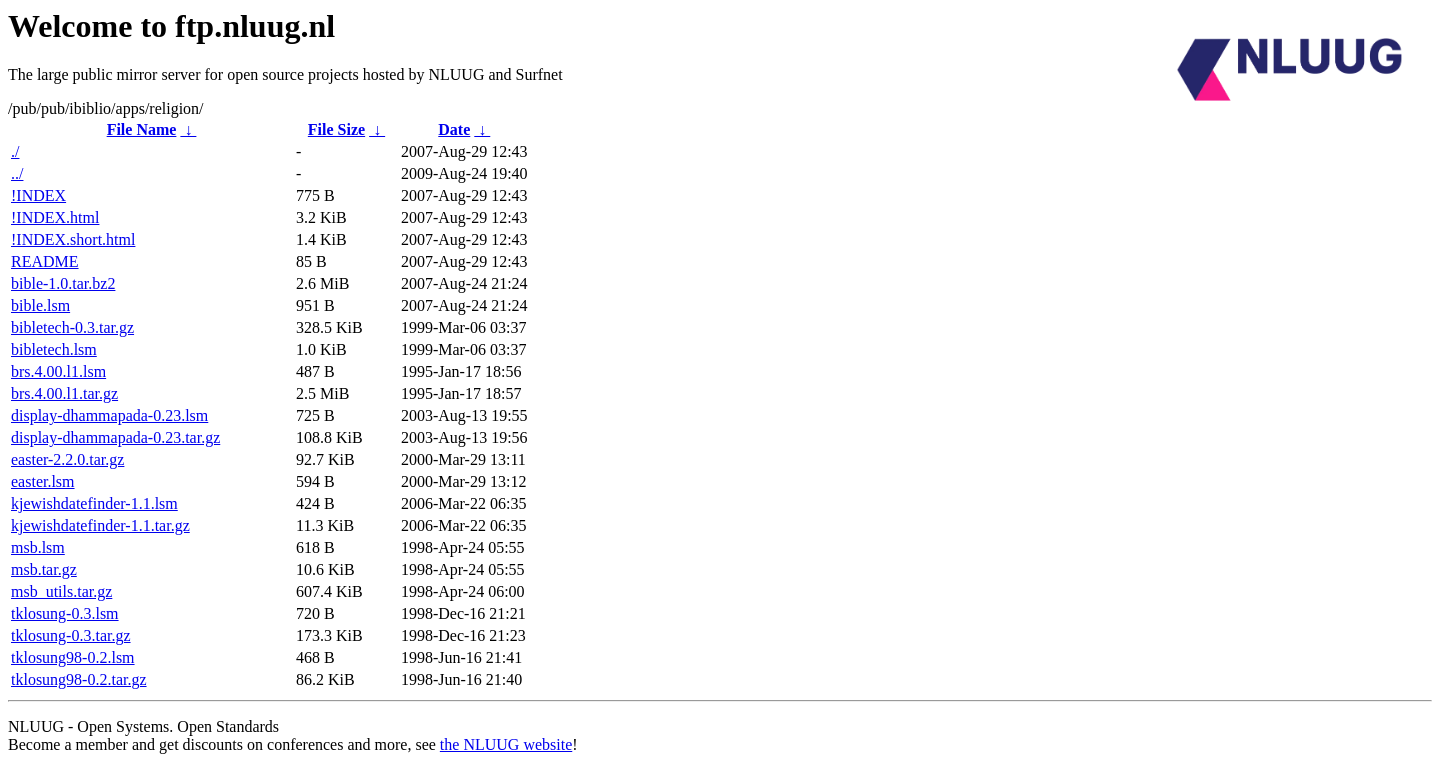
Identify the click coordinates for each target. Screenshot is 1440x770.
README (45, 261)
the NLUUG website (506, 744)
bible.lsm (40, 305)
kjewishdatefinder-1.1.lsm (94, 503)
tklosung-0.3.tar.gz (71, 635)
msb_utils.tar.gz (61, 591)
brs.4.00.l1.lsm (58, 371)
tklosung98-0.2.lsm (73, 657)
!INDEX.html (55, 217)
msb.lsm (38, 547)
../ (17, 173)
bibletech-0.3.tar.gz (72, 327)
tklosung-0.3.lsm (65, 613)
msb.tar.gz (44, 569)
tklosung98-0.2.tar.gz (79, 679)
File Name (142, 129)
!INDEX (38, 195)
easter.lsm (43, 481)
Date (454, 129)
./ (15, 151)
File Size (336, 129)
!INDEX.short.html (73, 239)
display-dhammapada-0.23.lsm (109, 415)
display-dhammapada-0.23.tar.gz (115, 437)
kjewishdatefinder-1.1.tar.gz (100, 525)
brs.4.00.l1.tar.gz (64, 393)
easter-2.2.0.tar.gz (67, 459)
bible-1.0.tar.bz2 (63, 283)
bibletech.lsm (54, 349)
